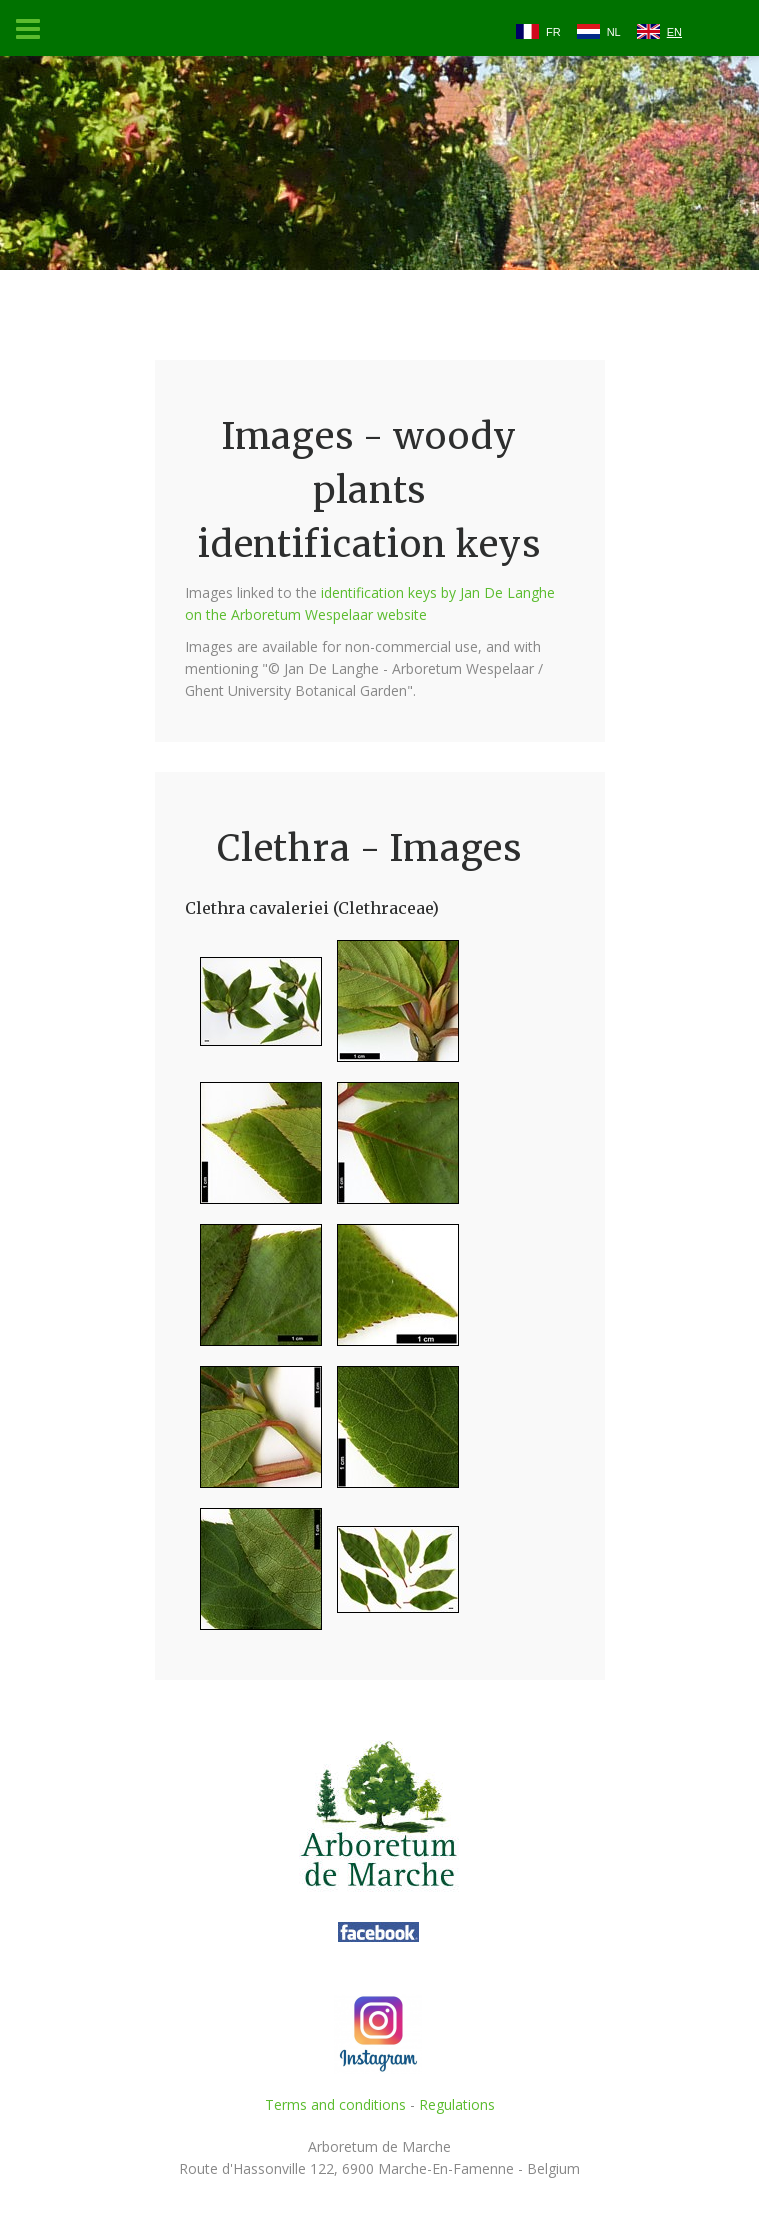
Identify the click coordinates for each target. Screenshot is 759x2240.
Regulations (457, 2104)
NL (614, 32)
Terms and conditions (335, 2104)
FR (553, 32)
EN (674, 32)
